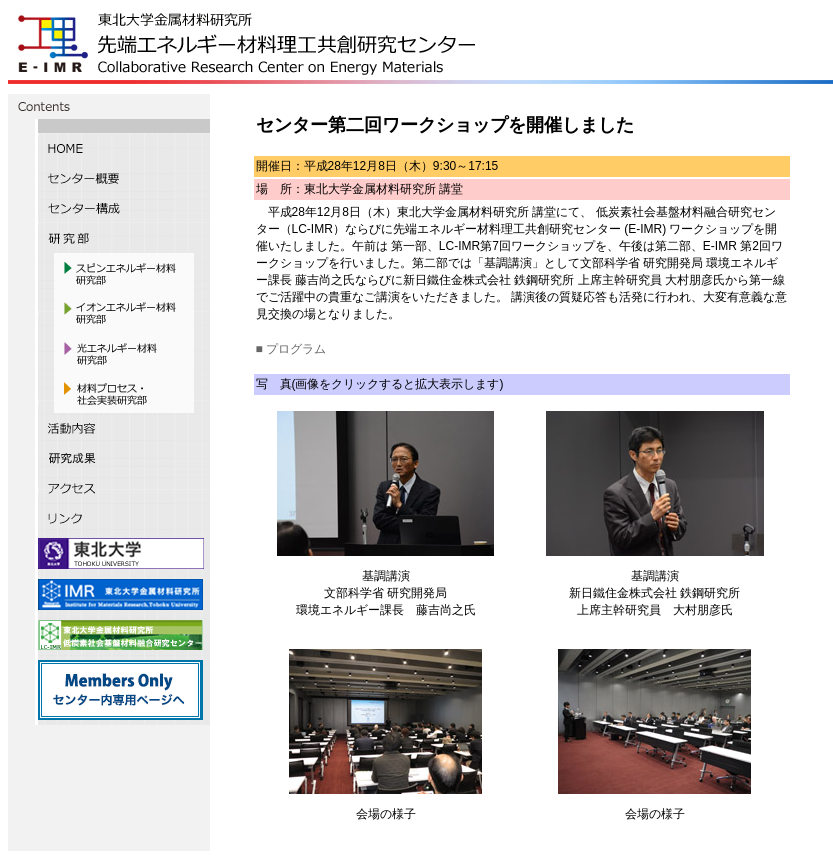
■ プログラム (291, 349)
